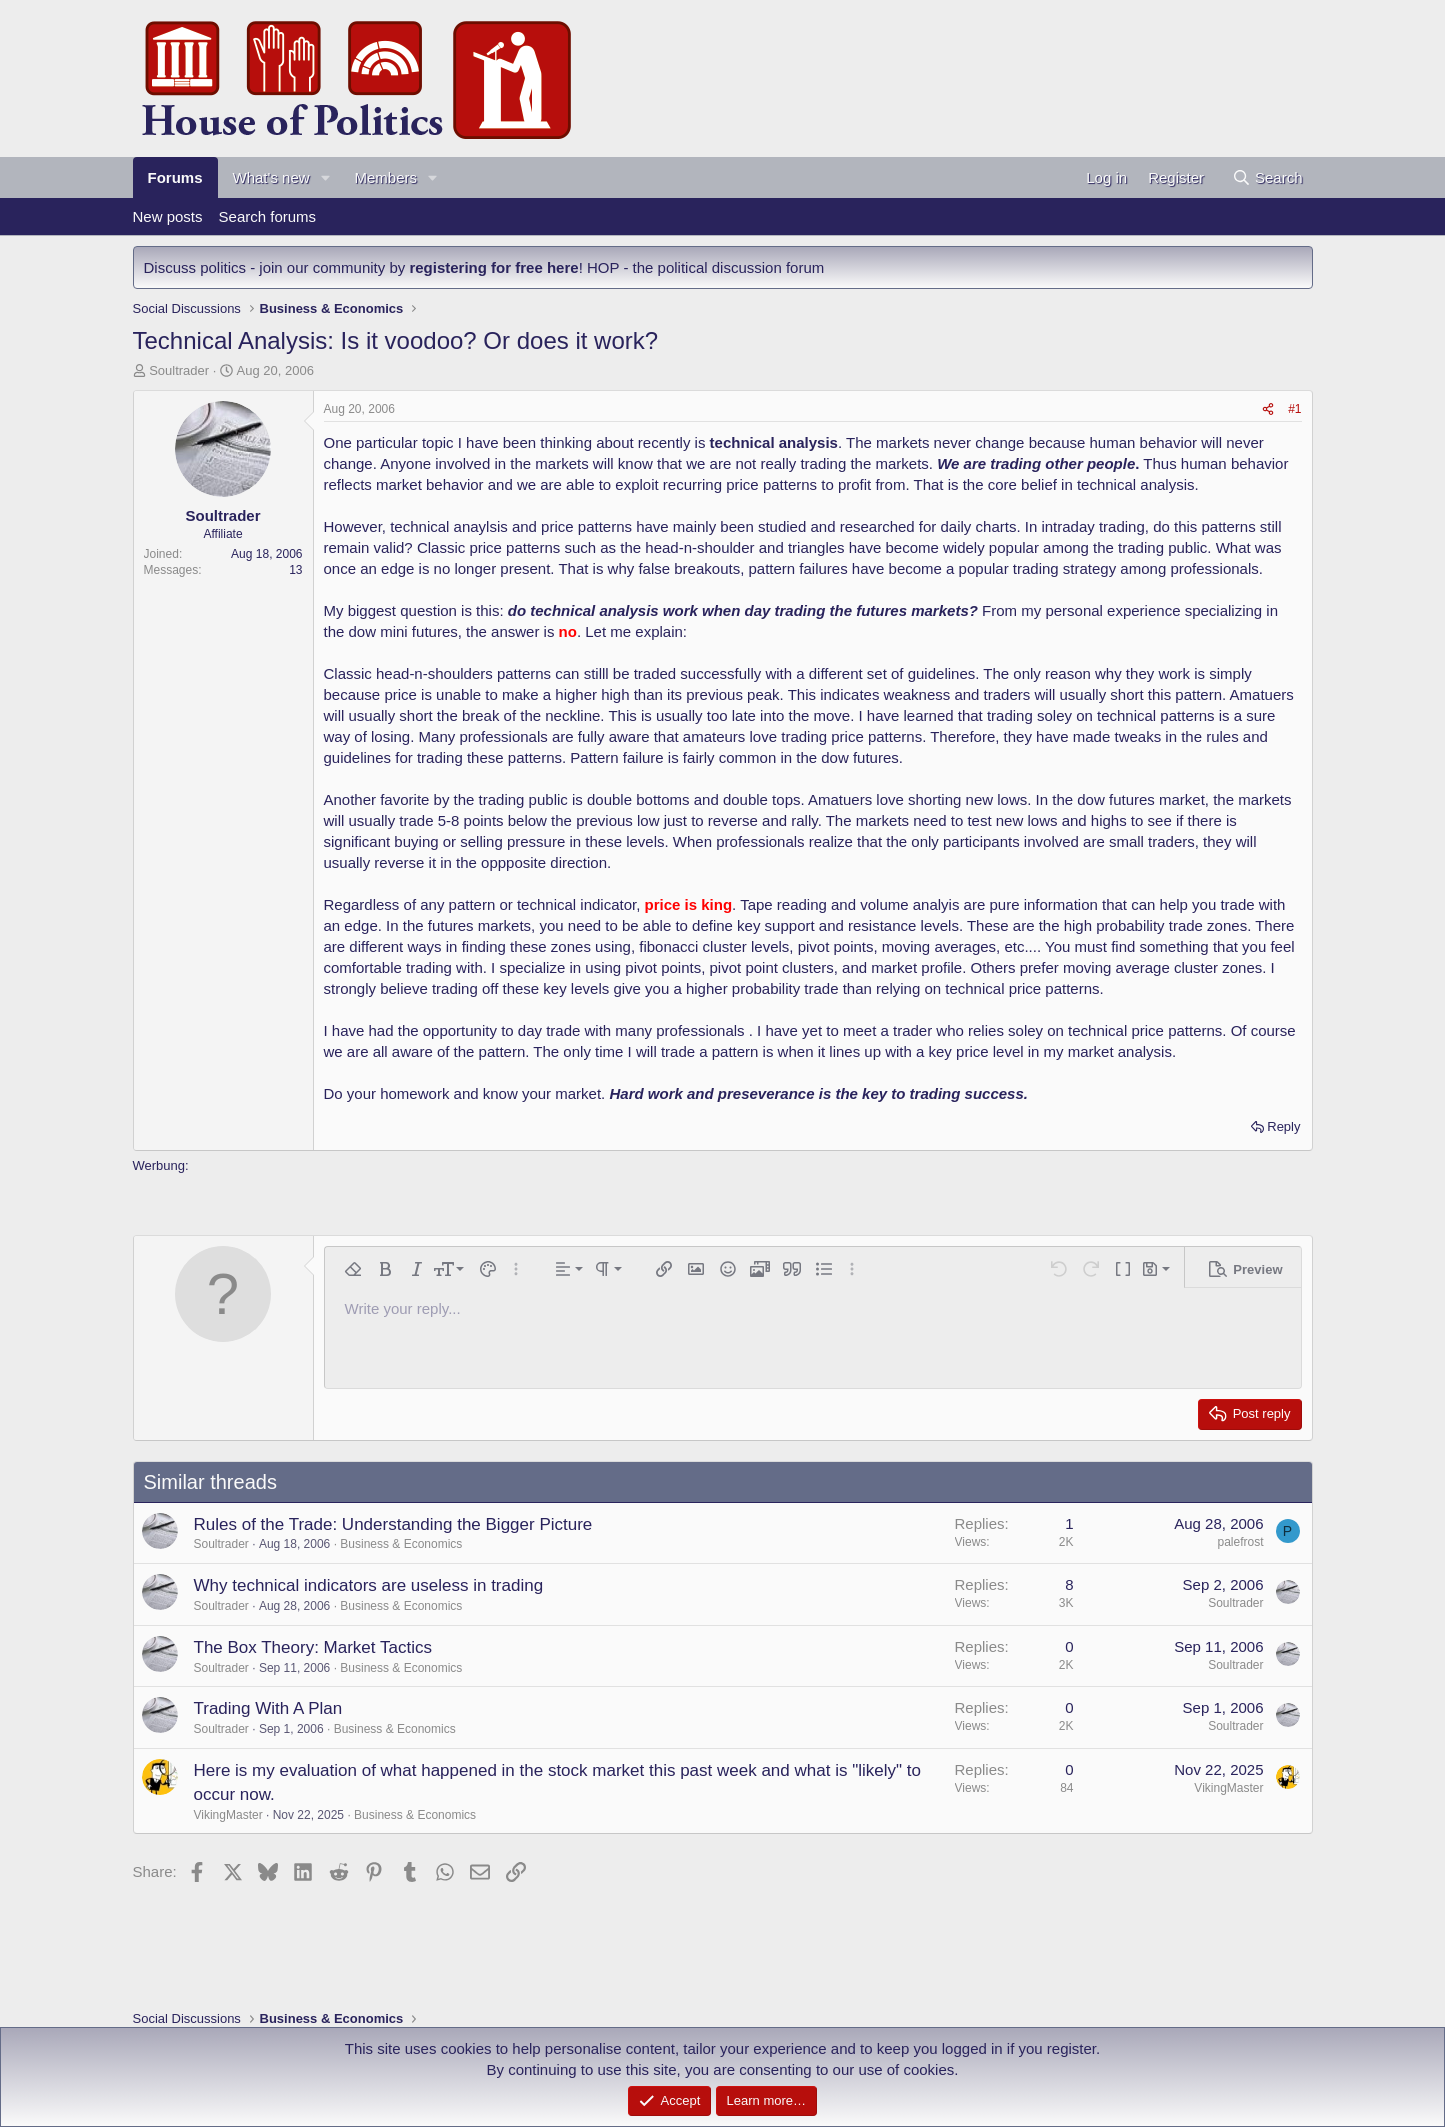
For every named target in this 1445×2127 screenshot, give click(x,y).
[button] (325, 177)
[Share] (1268, 409)
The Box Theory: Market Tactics (313, 1647)
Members (385, 177)
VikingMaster (228, 1815)
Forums (175, 177)
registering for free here (493, 267)
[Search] (1267, 177)
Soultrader (179, 370)
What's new (271, 177)
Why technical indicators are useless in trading (369, 1585)
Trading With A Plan (268, 1708)
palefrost (1240, 1542)
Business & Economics (401, 1544)
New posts (168, 216)
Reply (1283, 1126)
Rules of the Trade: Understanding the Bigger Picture (393, 1524)
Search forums (268, 216)
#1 (1294, 409)
